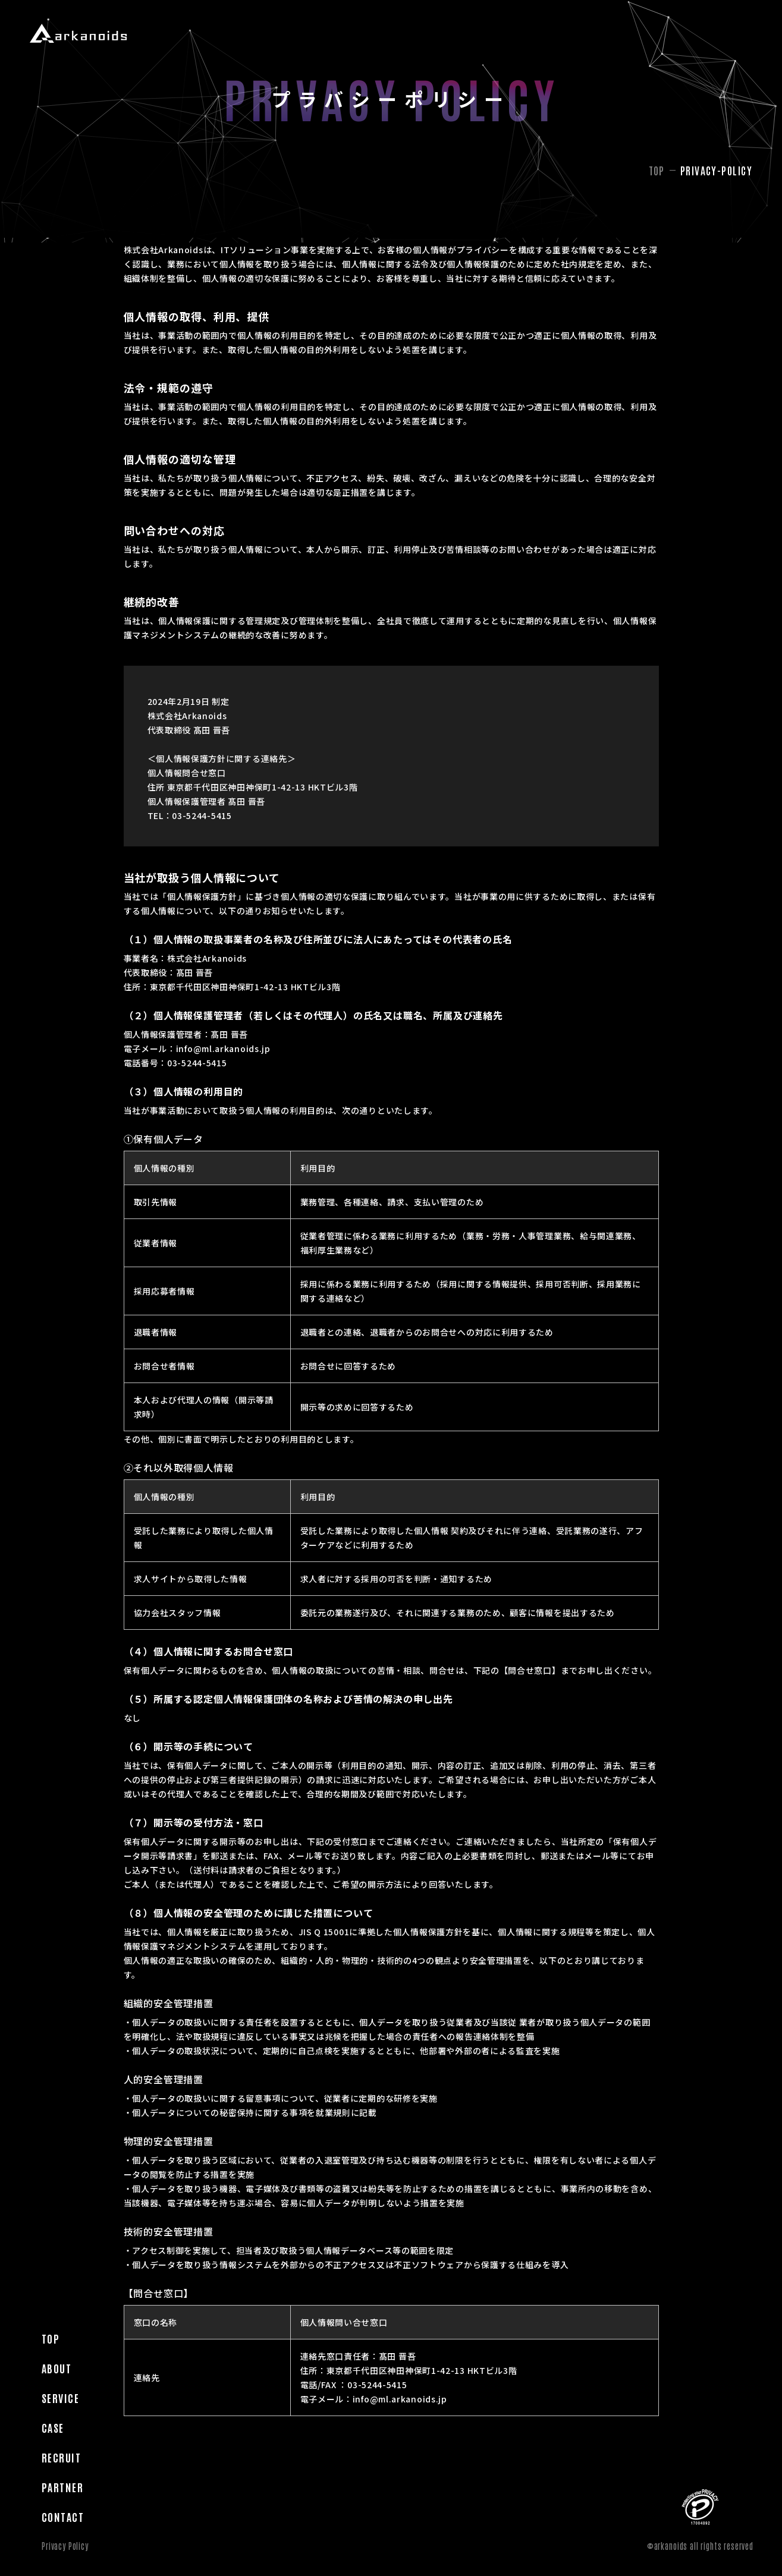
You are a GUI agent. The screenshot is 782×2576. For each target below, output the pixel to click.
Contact (63, 403)
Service (60, 285)
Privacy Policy (65, 2545)
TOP (657, 170)
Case (53, 314)
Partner (62, 374)
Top (50, 225)
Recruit (61, 344)
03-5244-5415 (197, 1063)
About (56, 255)
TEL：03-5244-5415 (189, 815)
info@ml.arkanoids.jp (223, 1048)
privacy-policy (716, 170)
